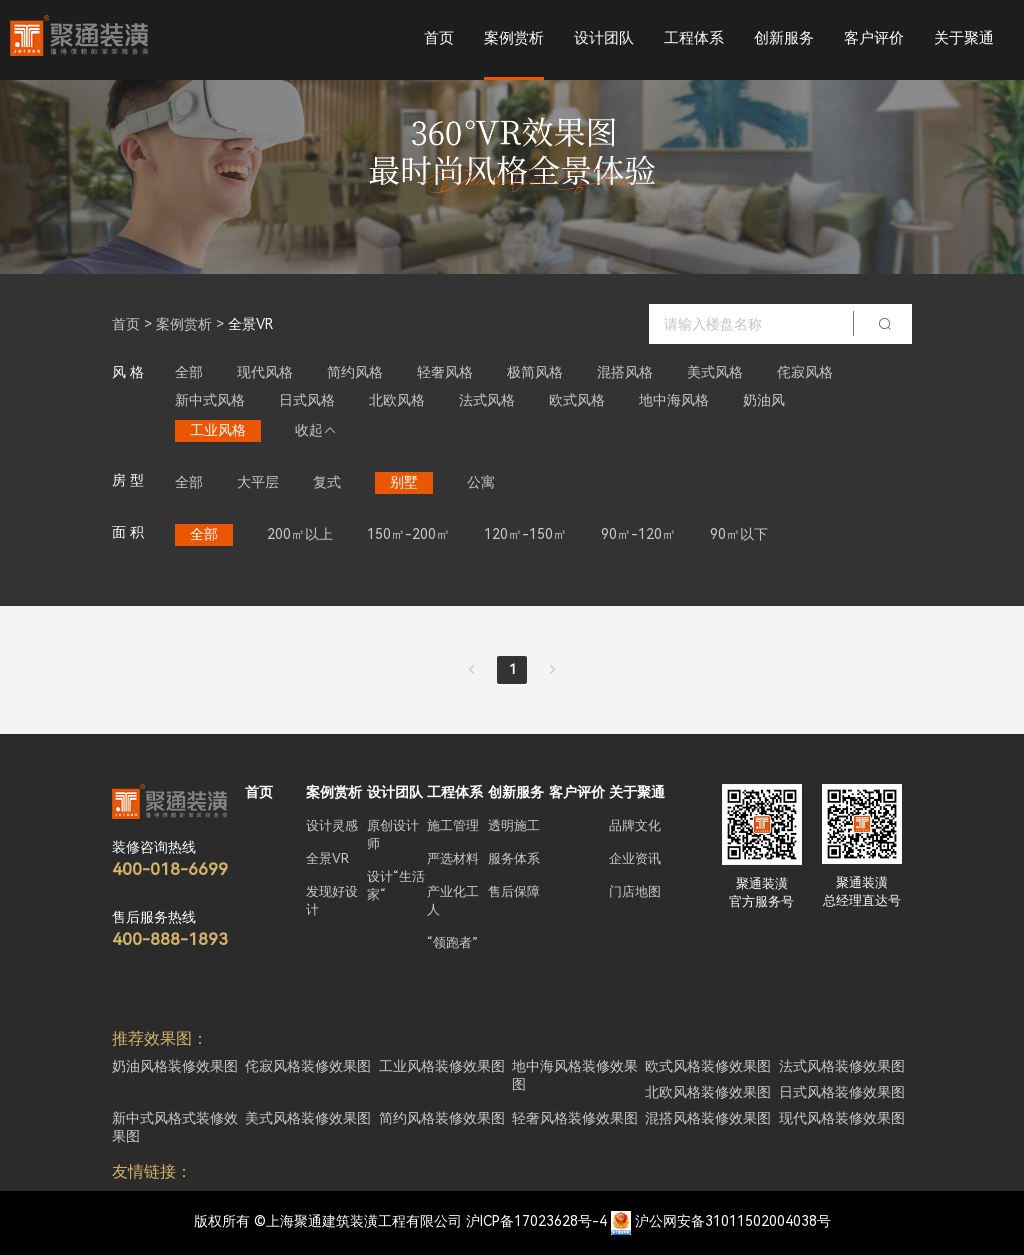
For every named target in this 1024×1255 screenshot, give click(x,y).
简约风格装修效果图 (442, 1118)
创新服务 (784, 38)
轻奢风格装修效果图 (575, 1118)
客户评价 (874, 38)
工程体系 (694, 38)
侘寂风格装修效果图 (308, 1066)
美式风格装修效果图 (308, 1118)
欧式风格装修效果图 (708, 1066)
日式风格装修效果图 (842, 1092)
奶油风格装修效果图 (175, 1066)
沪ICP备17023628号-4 (536, 1221)
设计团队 (604, 38)
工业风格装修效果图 (442, 1066)
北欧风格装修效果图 (708, 1092)
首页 (439, 38)
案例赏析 (514, 38)
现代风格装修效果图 (842, 1118)
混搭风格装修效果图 (708, 1118)
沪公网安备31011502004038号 (733, 1221)
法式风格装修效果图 (842, 1066)
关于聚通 (964, 38)
